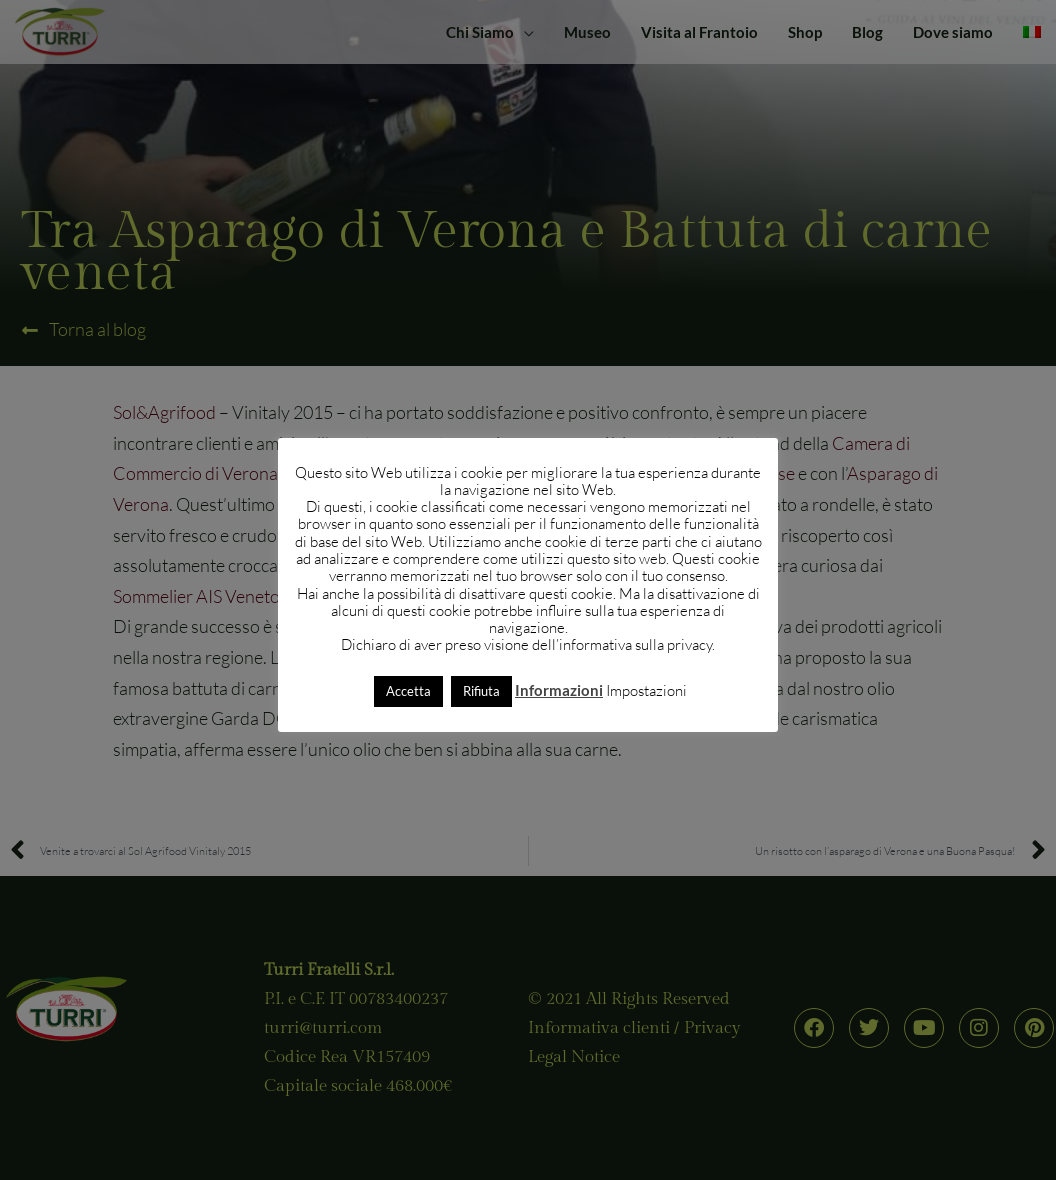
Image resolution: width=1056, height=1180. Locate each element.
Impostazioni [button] (646, 690)
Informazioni (559, 690)
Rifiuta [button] (481, 691)
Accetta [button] (408, 691)
